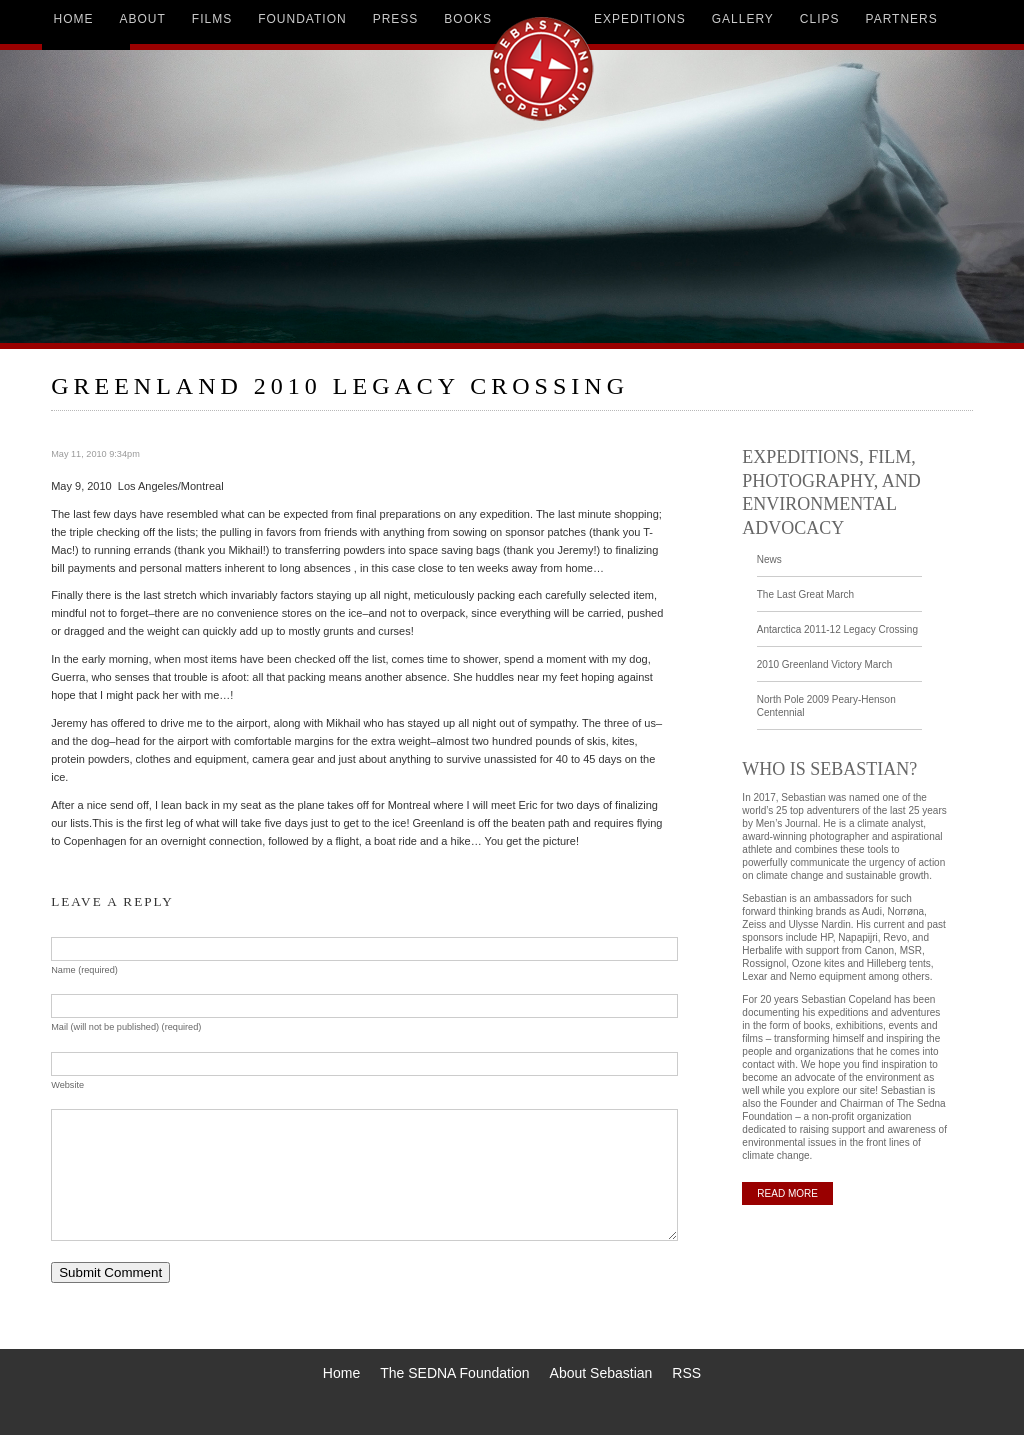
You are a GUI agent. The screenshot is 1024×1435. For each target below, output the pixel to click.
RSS (686, 1373)
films (212, 19)
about (143, 19)
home (74, 19)
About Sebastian (601, 1373)
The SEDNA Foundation (454, 1373)
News (769, 559)
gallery (743, 19)
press (396, 19)
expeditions (640, 19)
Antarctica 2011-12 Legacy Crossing (837, 629)
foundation (302, 19)
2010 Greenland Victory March (824, 664)
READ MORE (787, 1193)
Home (341, 1373)
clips (820, 19)
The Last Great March (805, 594)
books (468, 19)
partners (902, 19)
